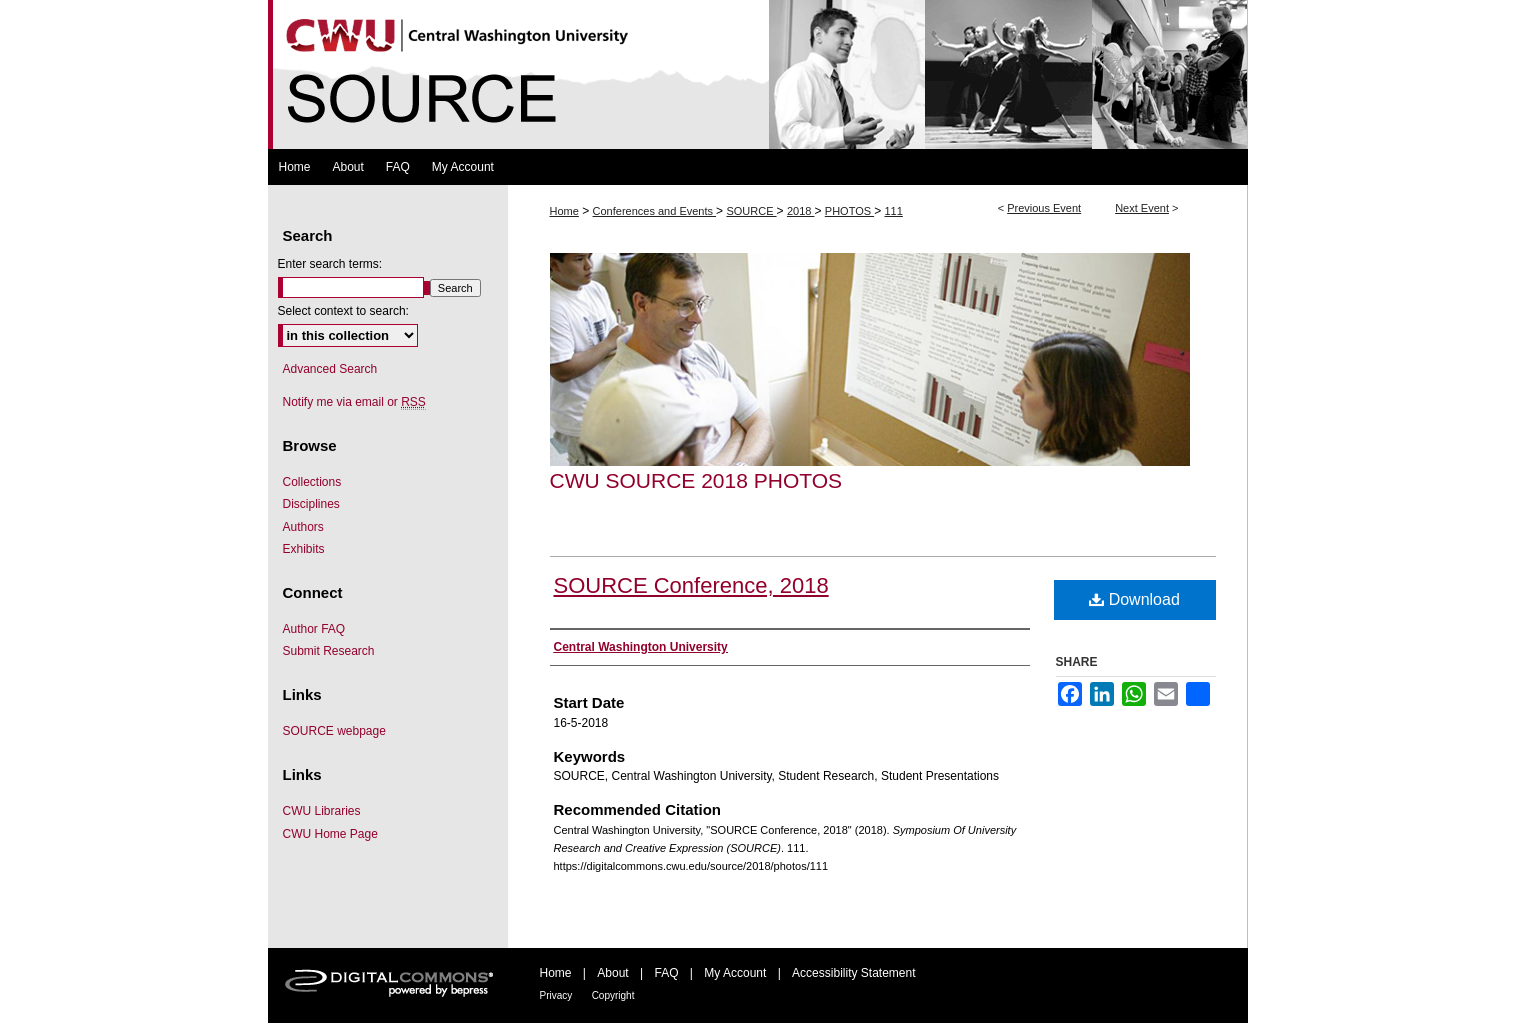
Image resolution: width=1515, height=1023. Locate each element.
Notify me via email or (354, 402)
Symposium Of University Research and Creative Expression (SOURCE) (758, 74)
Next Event (1142, 208)
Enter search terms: (330, 264)
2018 (801, 211)
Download (1134, 599)
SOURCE (751, 211)
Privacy (556, 995)
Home (564, 211)
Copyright (613, 995)
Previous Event (1044, 208)
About (612, 973)
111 (893, 211)
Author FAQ (314, 629)
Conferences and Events (655, 211)
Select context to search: (343, 311)
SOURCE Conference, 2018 (691, 585)
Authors (303, 527)
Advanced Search (330, 369)
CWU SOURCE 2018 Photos (696, 480)
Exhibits (304, 549)
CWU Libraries (322, 811)
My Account (735, 973)
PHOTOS (849, 211)
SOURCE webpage (334, 731)
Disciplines (311, 504)
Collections (312, 482)
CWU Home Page (330, 834)
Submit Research (329, 651)
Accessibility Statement (853, 973)
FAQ (666, 973)
